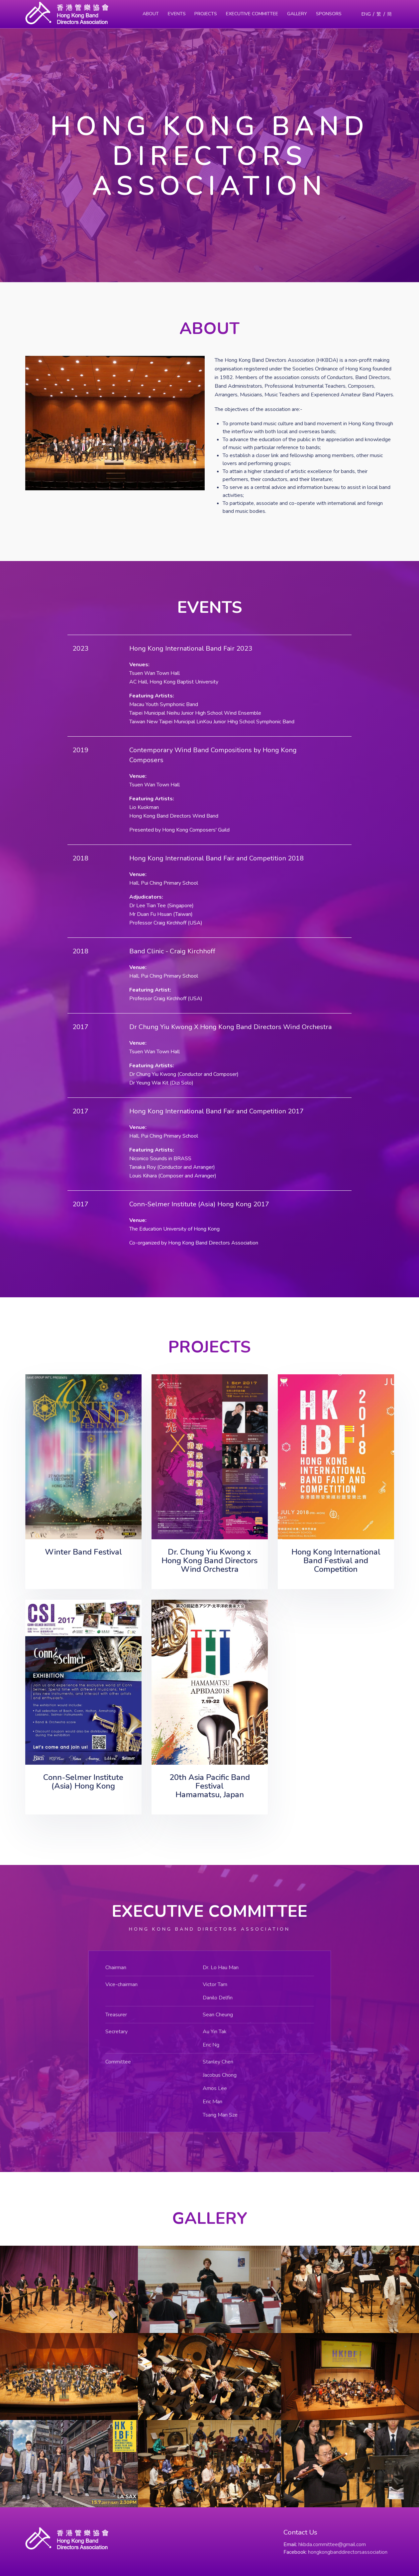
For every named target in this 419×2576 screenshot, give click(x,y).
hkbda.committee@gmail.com (332, 2544)
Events (177, 14)
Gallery (297, 14)
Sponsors (329, 14)
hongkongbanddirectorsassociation (347, 2552)
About (151, 14)
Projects (205, 14)
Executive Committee (252, 14)
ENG (366, 14)
